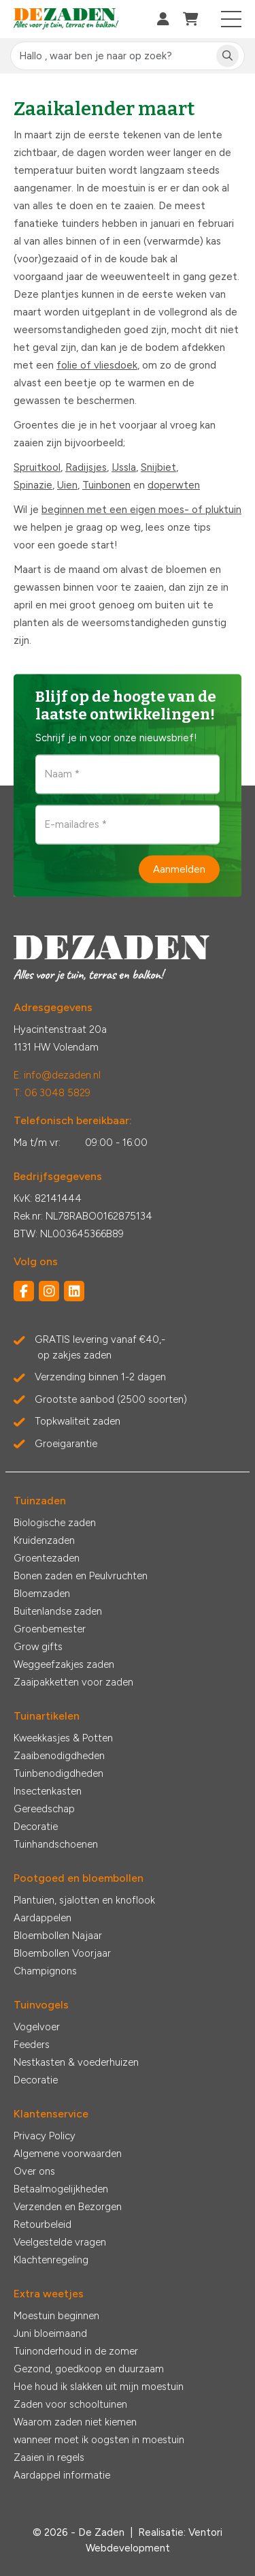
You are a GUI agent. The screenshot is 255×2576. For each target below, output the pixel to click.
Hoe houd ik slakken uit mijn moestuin (99, 2386)
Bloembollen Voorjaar (62, 1953)
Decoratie (36, 1826)
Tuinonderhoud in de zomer (76, 2351)
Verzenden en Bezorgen (68, 2207)
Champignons (45, 1971)
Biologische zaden (55, 1523)
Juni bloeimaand (50, 2333)
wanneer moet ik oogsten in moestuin (99, 2440)
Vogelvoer (37, 2027)
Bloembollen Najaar (58, 1935)
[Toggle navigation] (231, 19)
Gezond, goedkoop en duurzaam (89, 2369)
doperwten (174, 485)
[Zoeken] (227, 56)
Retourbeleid (42, 2224)
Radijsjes (86, 467)
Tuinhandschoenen (56, 1844)
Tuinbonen (106, 485)
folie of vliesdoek (96, 365)
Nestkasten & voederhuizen (76, 2062)
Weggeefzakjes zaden (64, 1664)
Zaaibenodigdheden (59, 1756)
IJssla (124, 467)
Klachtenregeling (51, 2260)
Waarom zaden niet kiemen (75, 2422)
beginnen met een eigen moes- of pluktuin (141, 509)
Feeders (32, 2044)
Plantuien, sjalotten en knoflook (84, 1900)
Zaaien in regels (49, 2457)
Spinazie (33, 485)
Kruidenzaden (44, 1540)
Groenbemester (50, 1629)
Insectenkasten (48, 1791)
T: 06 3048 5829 (52, 1093)
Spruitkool (37, 467)
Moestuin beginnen (56, 2316)
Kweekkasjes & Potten (63, 1738)
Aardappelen (42, 1918)
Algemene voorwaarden (68, 2153)
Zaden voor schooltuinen (70, 2404)
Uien (67, 485)
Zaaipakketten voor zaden (73, 1682)
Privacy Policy (44, 2136)
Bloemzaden (42, 1593)
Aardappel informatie (62, 2475)
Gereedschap (44, 1809)
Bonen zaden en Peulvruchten (81, 1576)
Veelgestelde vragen (60, 2242)
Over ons (34, 2171)
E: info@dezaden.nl (57, 1075)
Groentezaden (47, 1558)
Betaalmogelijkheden (61, 2189)
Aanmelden (179, 869)
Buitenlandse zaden (58, 1611)
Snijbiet (158, 467)
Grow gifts (38, 1647)
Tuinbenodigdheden (58, 1773)
